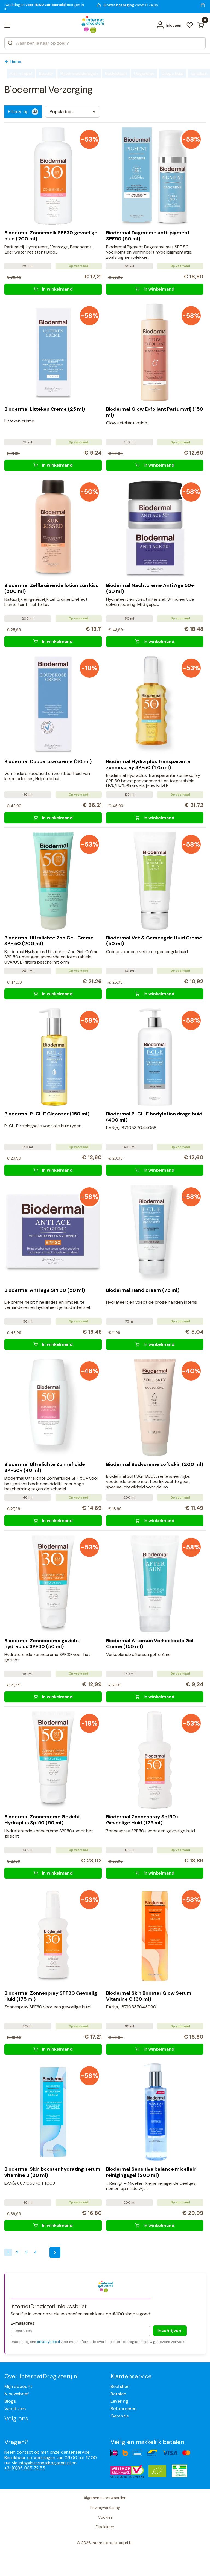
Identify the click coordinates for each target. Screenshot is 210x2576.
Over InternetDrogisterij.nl (41, 2376)
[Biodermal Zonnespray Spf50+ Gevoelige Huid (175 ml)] (154, 1873)
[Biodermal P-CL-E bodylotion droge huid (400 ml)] (154, 1170)
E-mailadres (22, 2323)
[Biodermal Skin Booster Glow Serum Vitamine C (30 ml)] (154, 2049)
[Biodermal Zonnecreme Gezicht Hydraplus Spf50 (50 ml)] (53, 1873)
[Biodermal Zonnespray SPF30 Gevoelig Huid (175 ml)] (53, 2049)
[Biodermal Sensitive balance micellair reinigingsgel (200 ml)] (154, 2225)
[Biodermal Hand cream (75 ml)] (154, 1344)
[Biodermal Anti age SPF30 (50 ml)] (53, 1344)
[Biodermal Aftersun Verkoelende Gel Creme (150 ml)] (154, 1696)
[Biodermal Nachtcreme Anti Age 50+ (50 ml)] (154, 641)
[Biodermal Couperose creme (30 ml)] (53, 817)
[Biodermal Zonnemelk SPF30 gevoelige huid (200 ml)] (53, 289)
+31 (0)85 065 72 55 (24, 2468)
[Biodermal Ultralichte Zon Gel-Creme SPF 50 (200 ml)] (53, 993)
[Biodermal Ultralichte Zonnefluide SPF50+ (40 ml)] (53, 1520)
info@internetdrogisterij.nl (45, 2463)
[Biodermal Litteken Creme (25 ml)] (53, 465)
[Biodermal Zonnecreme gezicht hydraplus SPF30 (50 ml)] (53, 1696)
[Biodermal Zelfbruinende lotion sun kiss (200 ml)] (53, 641)
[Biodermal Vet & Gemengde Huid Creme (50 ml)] (154, 993)
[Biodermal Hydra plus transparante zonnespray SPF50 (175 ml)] (154, 817)
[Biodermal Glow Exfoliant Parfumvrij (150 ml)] (154, 465)
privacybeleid (48, 2341)
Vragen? (16, 2442)
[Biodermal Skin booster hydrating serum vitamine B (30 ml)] (53, 2225)
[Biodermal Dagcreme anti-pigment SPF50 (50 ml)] (154, 289)
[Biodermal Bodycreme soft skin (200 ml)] (154, 1520)
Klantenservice (131, 2376)
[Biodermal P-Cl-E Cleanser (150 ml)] (53, 1170)
